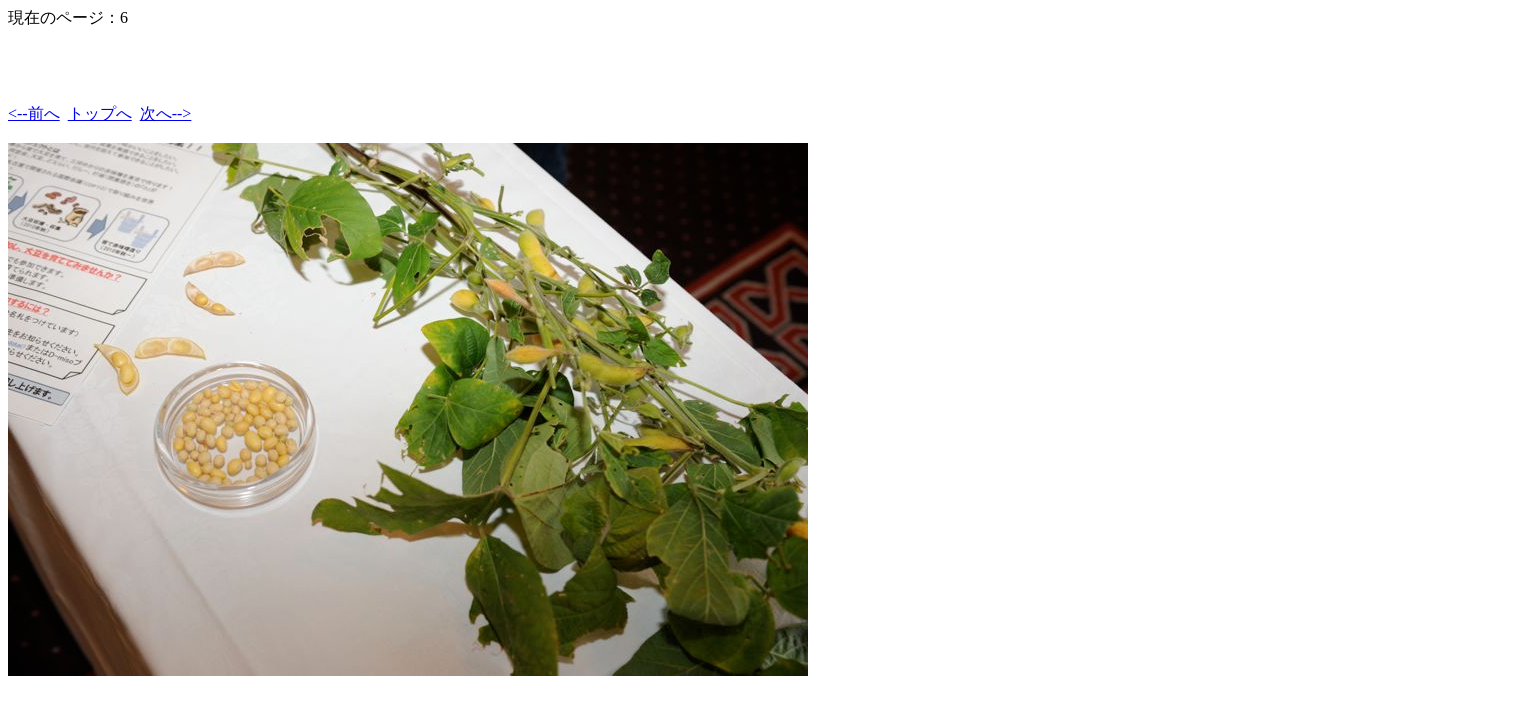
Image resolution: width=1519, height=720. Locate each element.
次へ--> (166, 113)
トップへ (100, 113)
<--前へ (34, 113)
